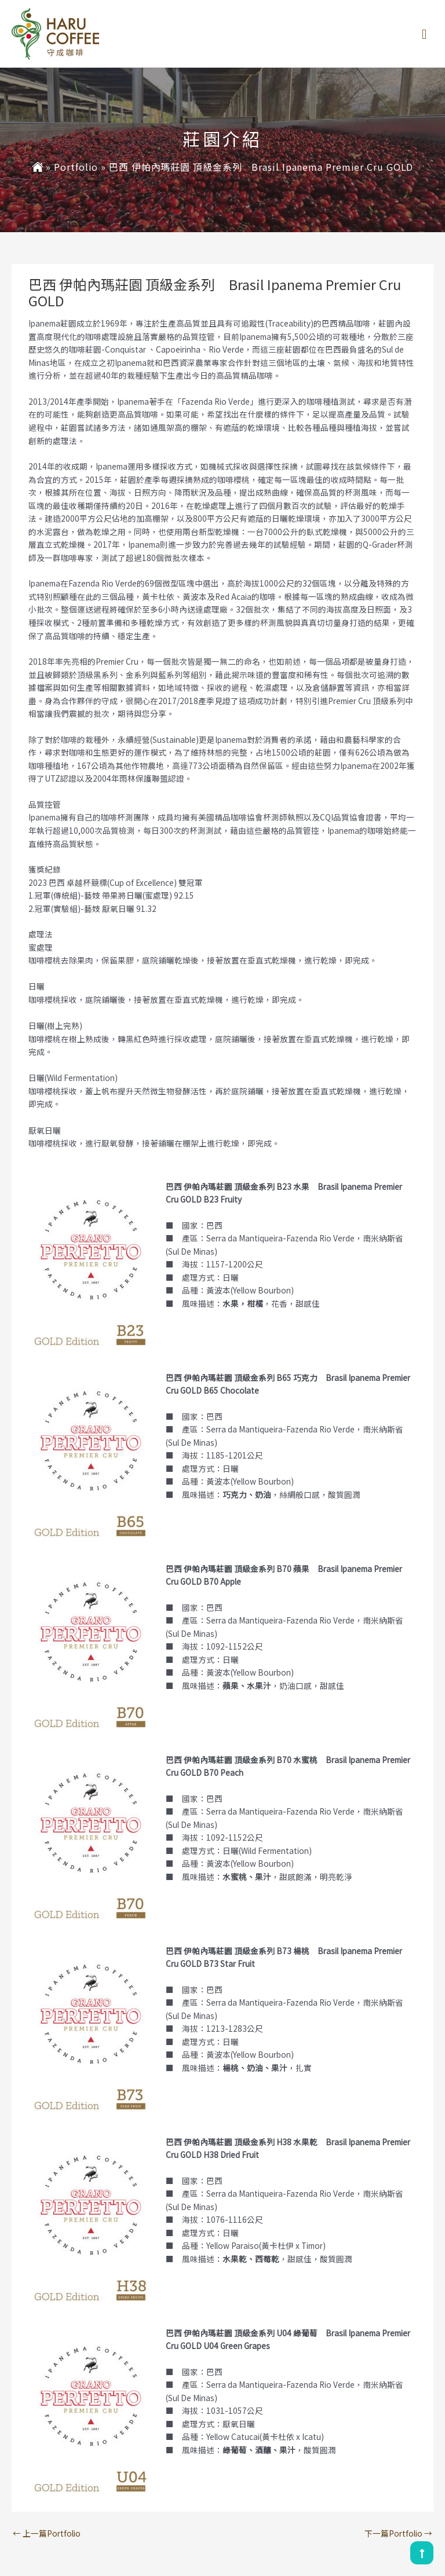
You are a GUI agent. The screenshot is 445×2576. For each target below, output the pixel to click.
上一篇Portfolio (47, 2533)
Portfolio (76, 167)
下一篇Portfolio (398, 2533)
